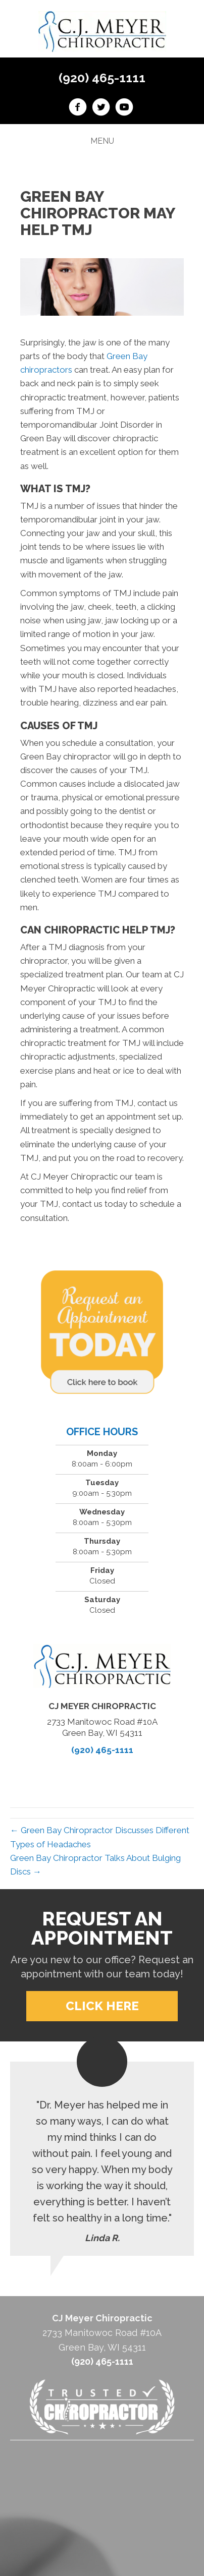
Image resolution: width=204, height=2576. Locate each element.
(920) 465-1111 (102, 77)
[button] (102, 2006)
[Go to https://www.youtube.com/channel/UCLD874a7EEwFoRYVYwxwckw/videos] (124, 108)
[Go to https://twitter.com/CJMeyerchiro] (101, 108)
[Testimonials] (102, 2159)
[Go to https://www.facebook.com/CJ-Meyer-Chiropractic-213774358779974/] (78, 108)
